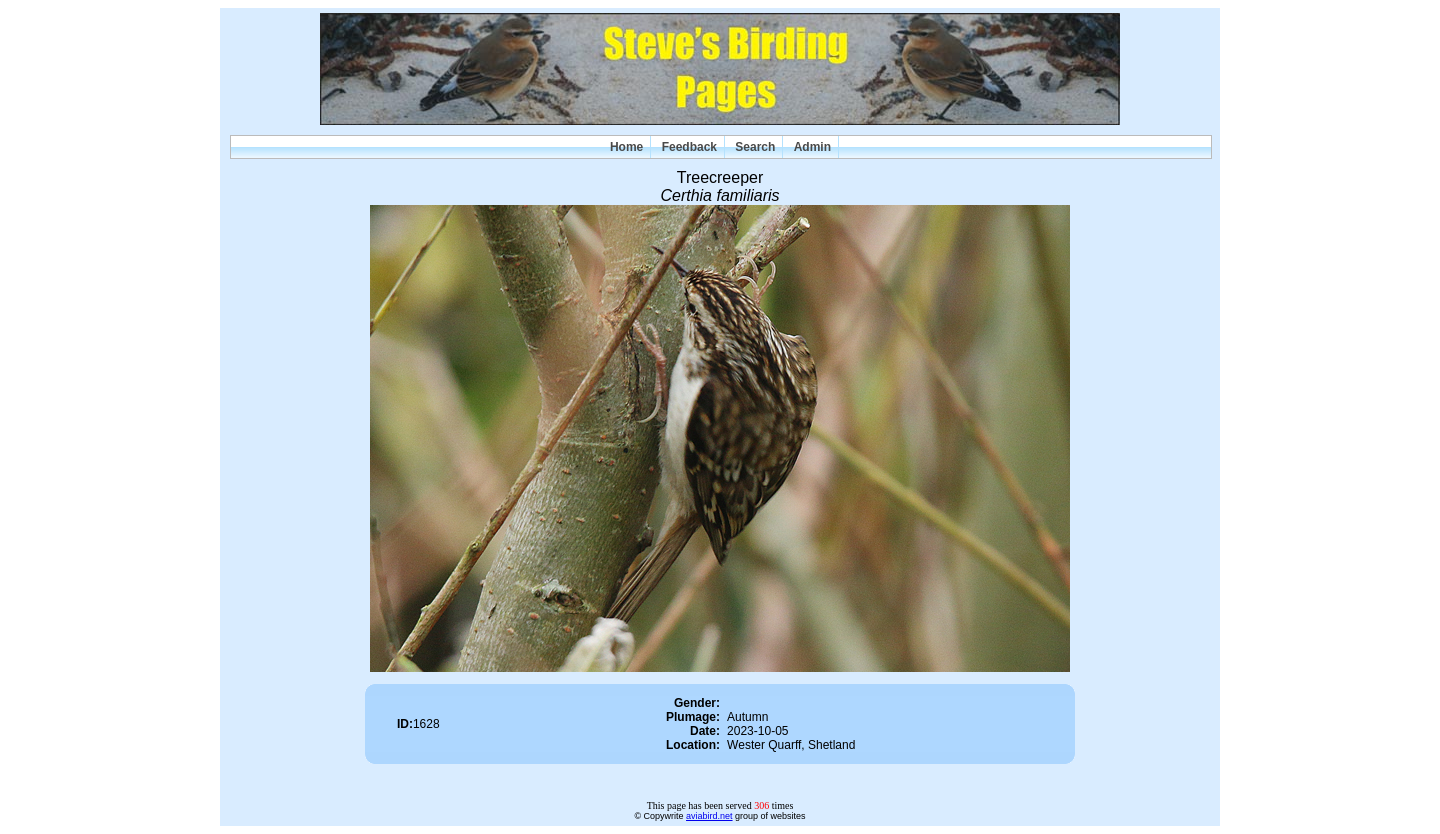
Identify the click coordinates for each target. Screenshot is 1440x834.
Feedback (689, 147)
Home (626, 147)
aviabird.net (709, 816)
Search (755, 147)
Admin (812, 147)
